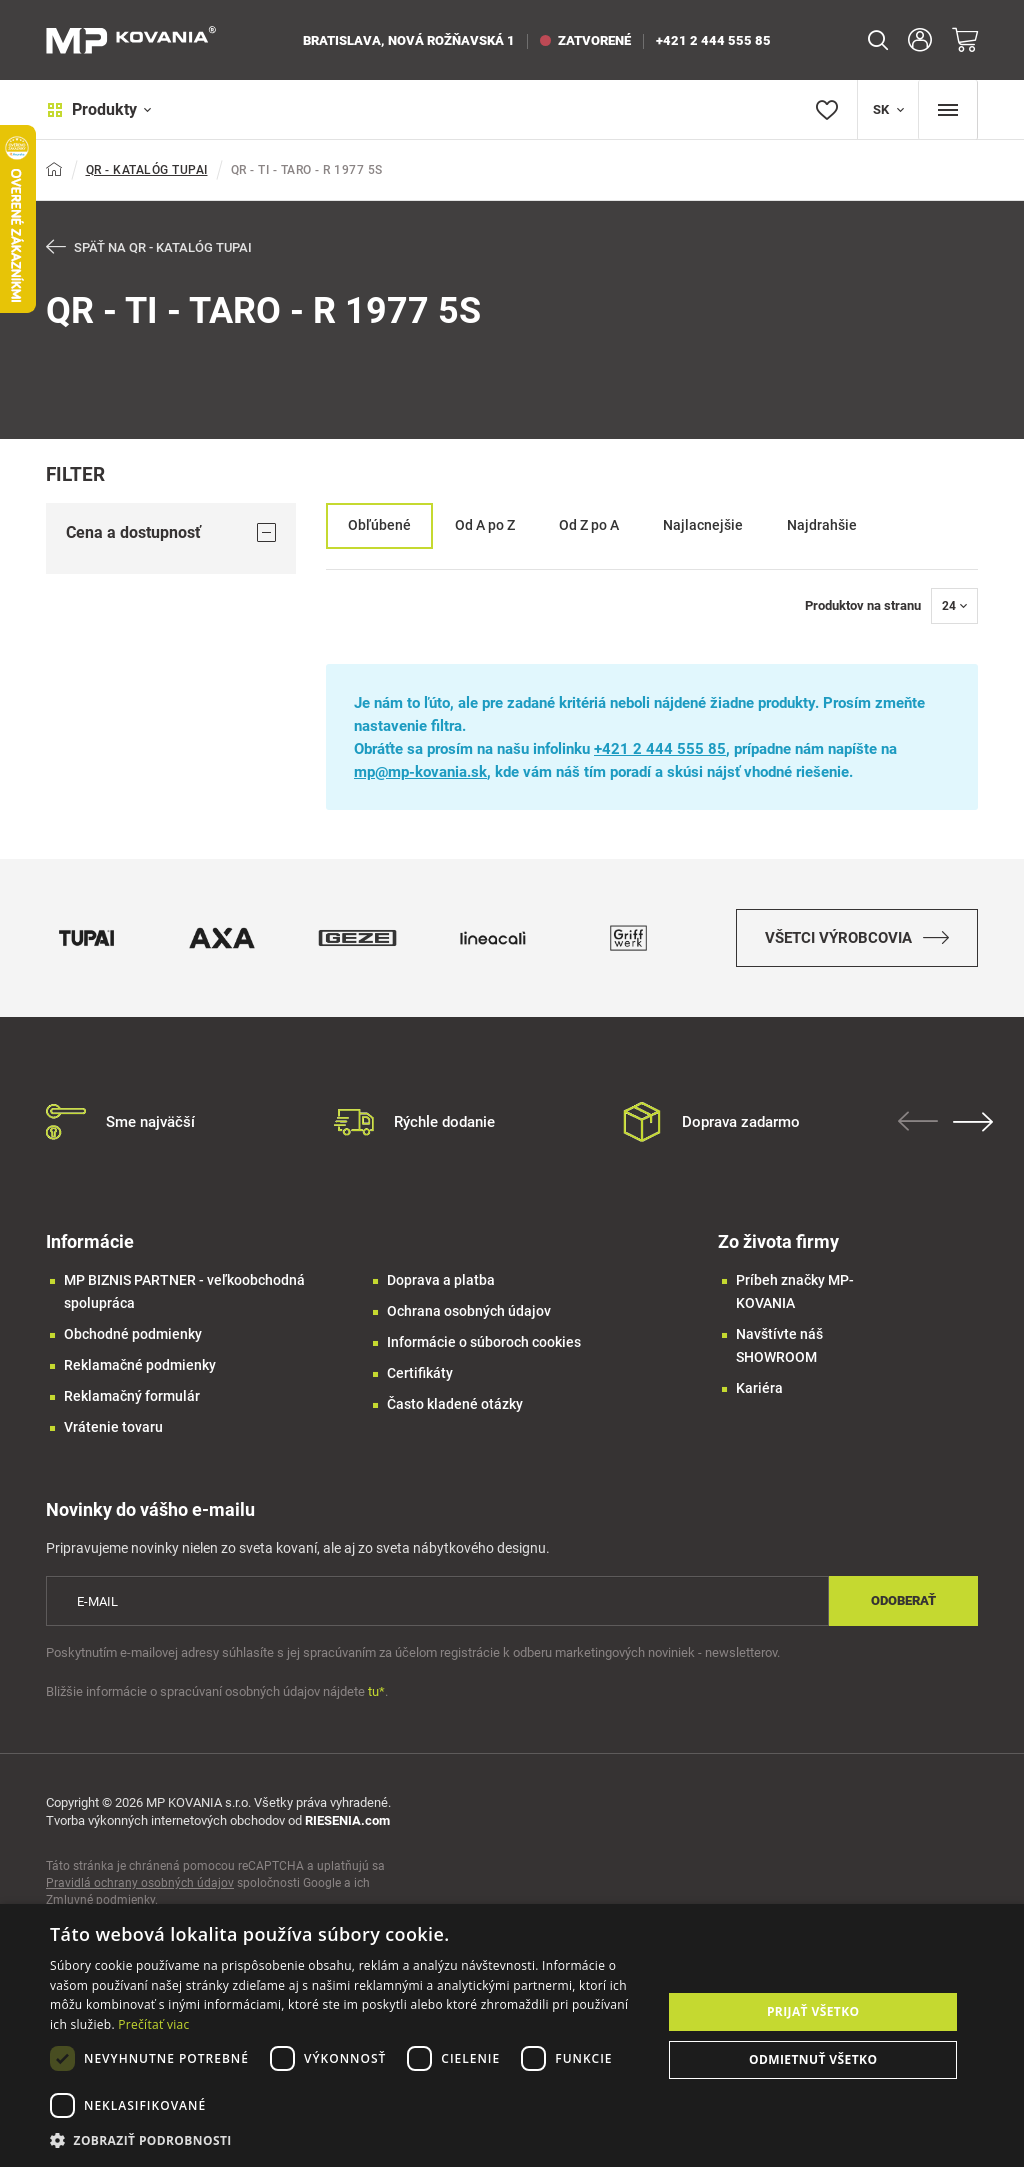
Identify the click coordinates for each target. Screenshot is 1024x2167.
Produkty (98, 109)
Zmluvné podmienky (100, 1901)
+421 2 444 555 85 (713, 40)
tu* (376, 1692)
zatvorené (585, 40)
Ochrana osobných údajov (469, 1313)
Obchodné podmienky (133, 1336)
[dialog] (512, 2035)
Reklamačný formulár (132, 1398)
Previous (918, 1123)
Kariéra (759, 1390)
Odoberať (903, 1602)
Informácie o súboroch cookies (484, 1344)
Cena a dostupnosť (171, 532)
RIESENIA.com (347, 1822)
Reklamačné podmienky (140, 1367)
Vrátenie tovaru (113, 1429)
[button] (347, 2140)
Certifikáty (420, 1375)
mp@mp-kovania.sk (420, 772)
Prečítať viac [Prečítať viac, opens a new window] (153, 2024)
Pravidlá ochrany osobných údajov (140, 1885)
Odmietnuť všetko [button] (813, 2059)
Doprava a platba (441, 1282)
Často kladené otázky (455, 1406)
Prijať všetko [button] (813, 2011)
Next (973, 1124)
